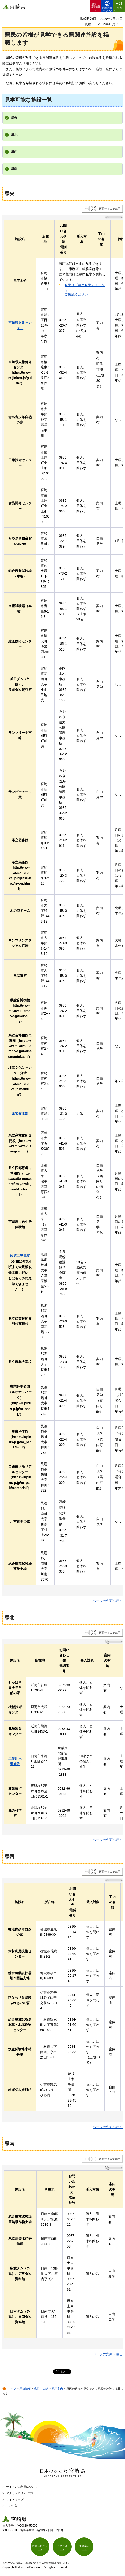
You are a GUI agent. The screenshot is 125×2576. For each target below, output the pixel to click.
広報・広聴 (41, 2388)
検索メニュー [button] (118, 9)
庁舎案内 (84, 2545)
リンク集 (12, 2505)
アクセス (62, 2545)
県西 (14, 152)
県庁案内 (57, 2388)
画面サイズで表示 (109, 208)
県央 (14, 117)
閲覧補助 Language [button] (107, 9)
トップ (12, 2388)
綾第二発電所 (20, 1256)
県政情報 (25, 2388)
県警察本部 (20, 1113)
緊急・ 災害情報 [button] (95, 5)
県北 (14, 134)
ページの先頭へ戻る (108, 1601)
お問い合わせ (40, 2545)
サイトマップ (14, 2499)
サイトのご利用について (22, 2486)
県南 (14, 169)
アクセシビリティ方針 (20, 2493)
